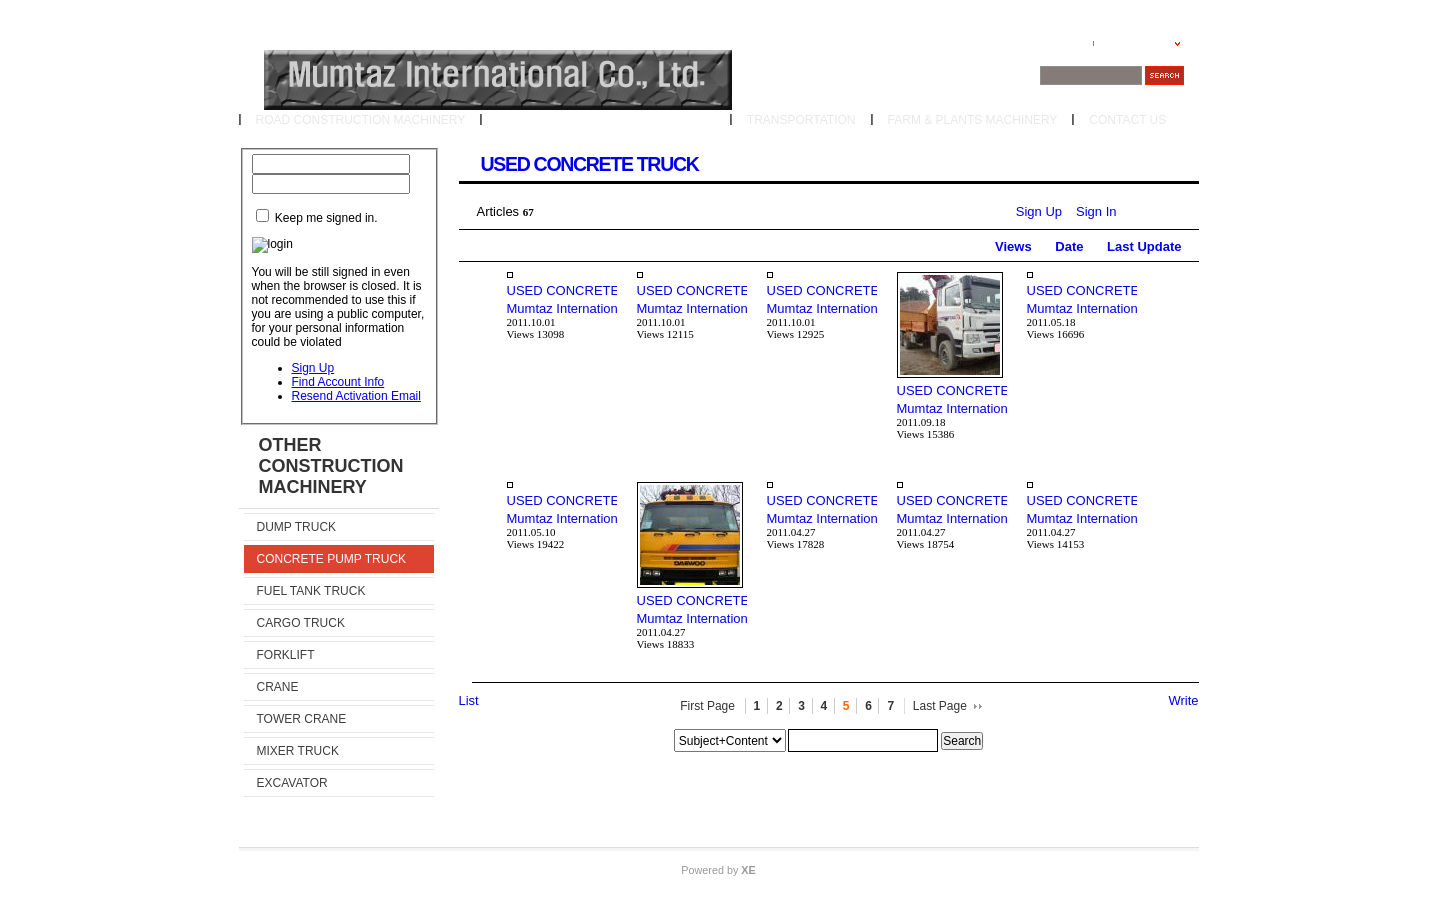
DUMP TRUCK (297, 527)
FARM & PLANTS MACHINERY (973, 120)
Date (1069, 246)
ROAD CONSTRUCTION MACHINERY (361, 120)
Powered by (718, 870)
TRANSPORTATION (801, 120)
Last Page (940, 706)
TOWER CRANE (302, 719)
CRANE (278, 687)
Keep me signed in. (326, 218)
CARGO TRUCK (301, 623)
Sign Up (313, 368)
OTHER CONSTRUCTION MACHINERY (606, 120)
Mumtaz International (567, 308)
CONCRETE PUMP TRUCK (332, 559)
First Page (707, 706)
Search (962, 741)
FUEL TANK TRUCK (311, 591)
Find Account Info (338, 382)
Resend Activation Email (356, 396)
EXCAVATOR (292, 783)
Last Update (1144, 246)
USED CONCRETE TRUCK (590, 164)
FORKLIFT (286, 655)
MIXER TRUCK (298, 751)
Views (1013, 246)
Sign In (1096, 211)
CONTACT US (1127, 120)
